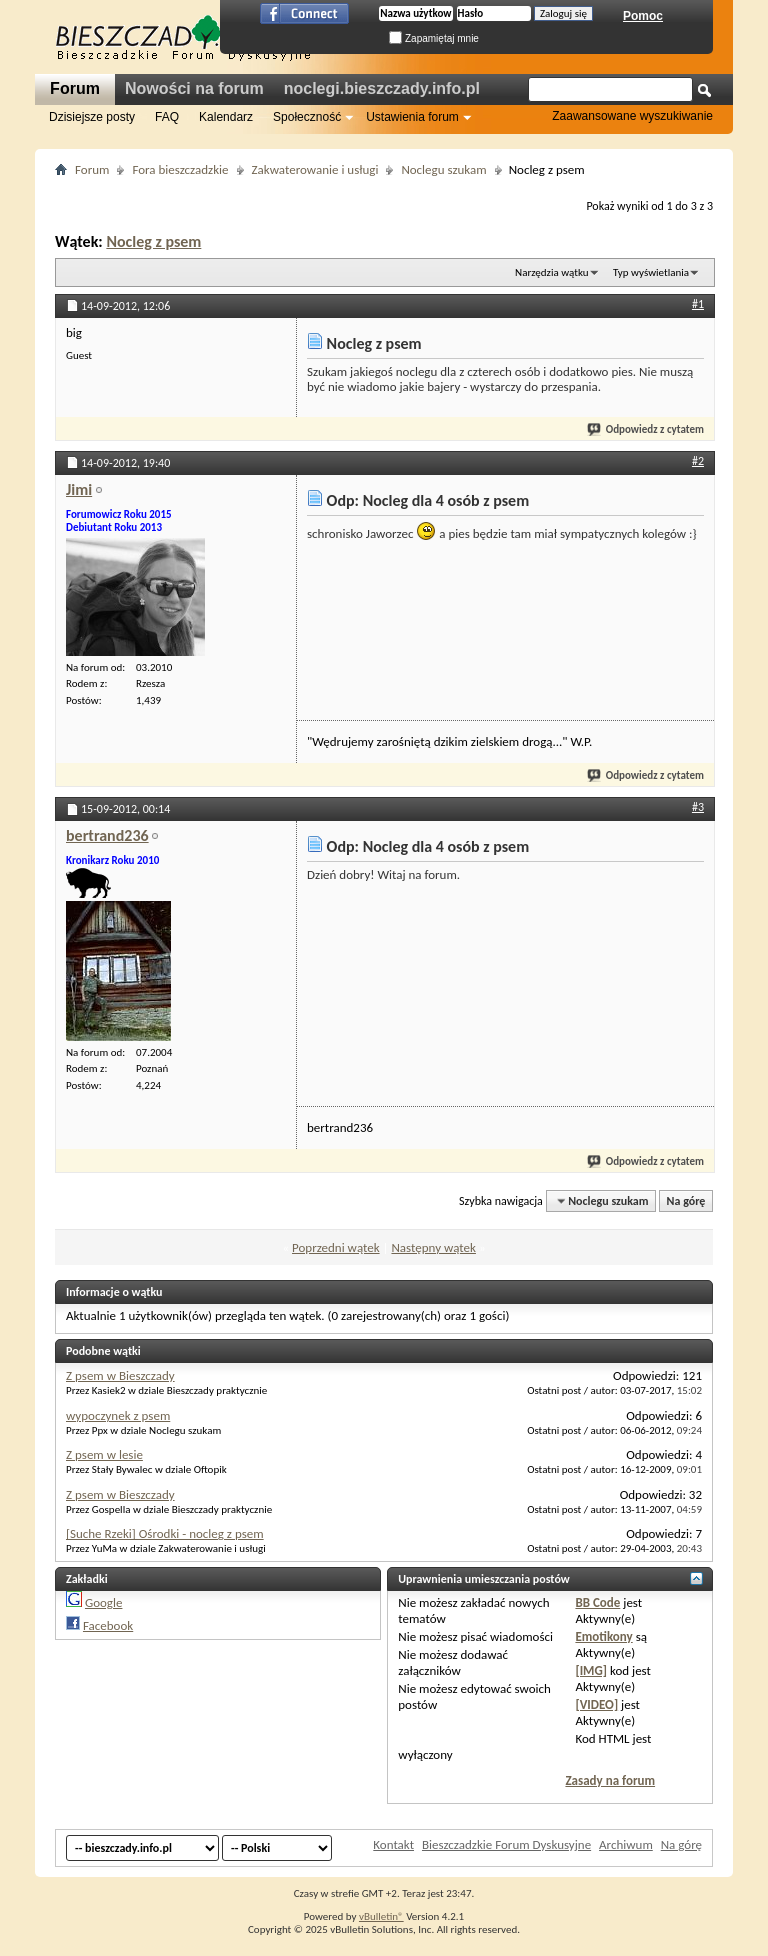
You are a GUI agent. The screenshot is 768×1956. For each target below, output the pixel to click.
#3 (698, 807)
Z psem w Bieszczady (120, 1375)
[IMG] (591, 1670)
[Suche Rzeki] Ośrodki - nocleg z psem (165, 1533)
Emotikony (603, 1636)
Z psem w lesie (104, 1454)
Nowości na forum (194, 88)
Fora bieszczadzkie (180, 169)
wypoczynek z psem (118, 1415)
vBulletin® (381, 1916)
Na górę (686, 1201)
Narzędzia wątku (552, 272)
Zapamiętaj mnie (434, 38)
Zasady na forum (610, 1780)
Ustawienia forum (412, 117)
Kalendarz (226, 117)
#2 (698, 461)
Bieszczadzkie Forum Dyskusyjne (506, 1844)
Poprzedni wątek (336, 1247)
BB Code (597, 1602)
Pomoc (643, 16)
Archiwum (626, 1844)
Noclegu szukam (443, 169)
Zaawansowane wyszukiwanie (632, 116)
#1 (698, 304)
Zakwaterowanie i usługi (315, 169)
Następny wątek (433, 1247)
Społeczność (307, 117)
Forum (75, 88)
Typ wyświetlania (651, 272)
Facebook (108, 1625)
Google (103, 1602)
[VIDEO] (596, 1704)
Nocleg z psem (153, 241)
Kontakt (393, 1844)
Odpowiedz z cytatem (646, 429)
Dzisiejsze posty (92, 117)
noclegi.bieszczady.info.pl (382, 88)
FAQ (167, 117)
